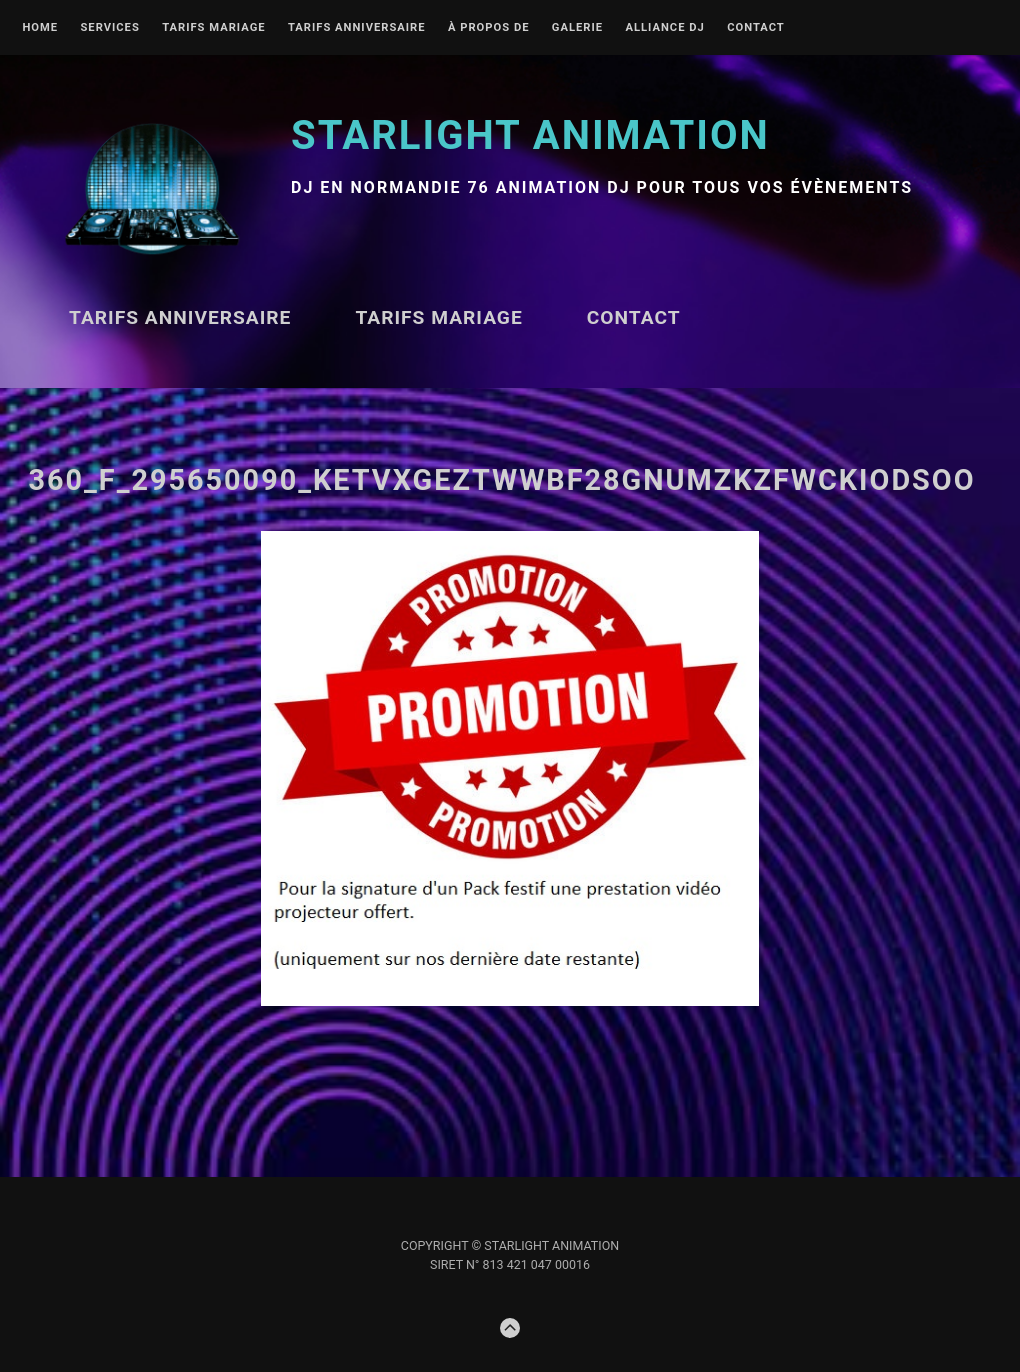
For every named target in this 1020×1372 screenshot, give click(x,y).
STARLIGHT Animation (530, 135)
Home (40, 28)
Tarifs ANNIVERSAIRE (357, 28)
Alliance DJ (664, 28)
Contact (756, 28)
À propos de (489, 28)
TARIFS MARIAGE (213, 28)
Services (109, 28)
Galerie (577, 28)
